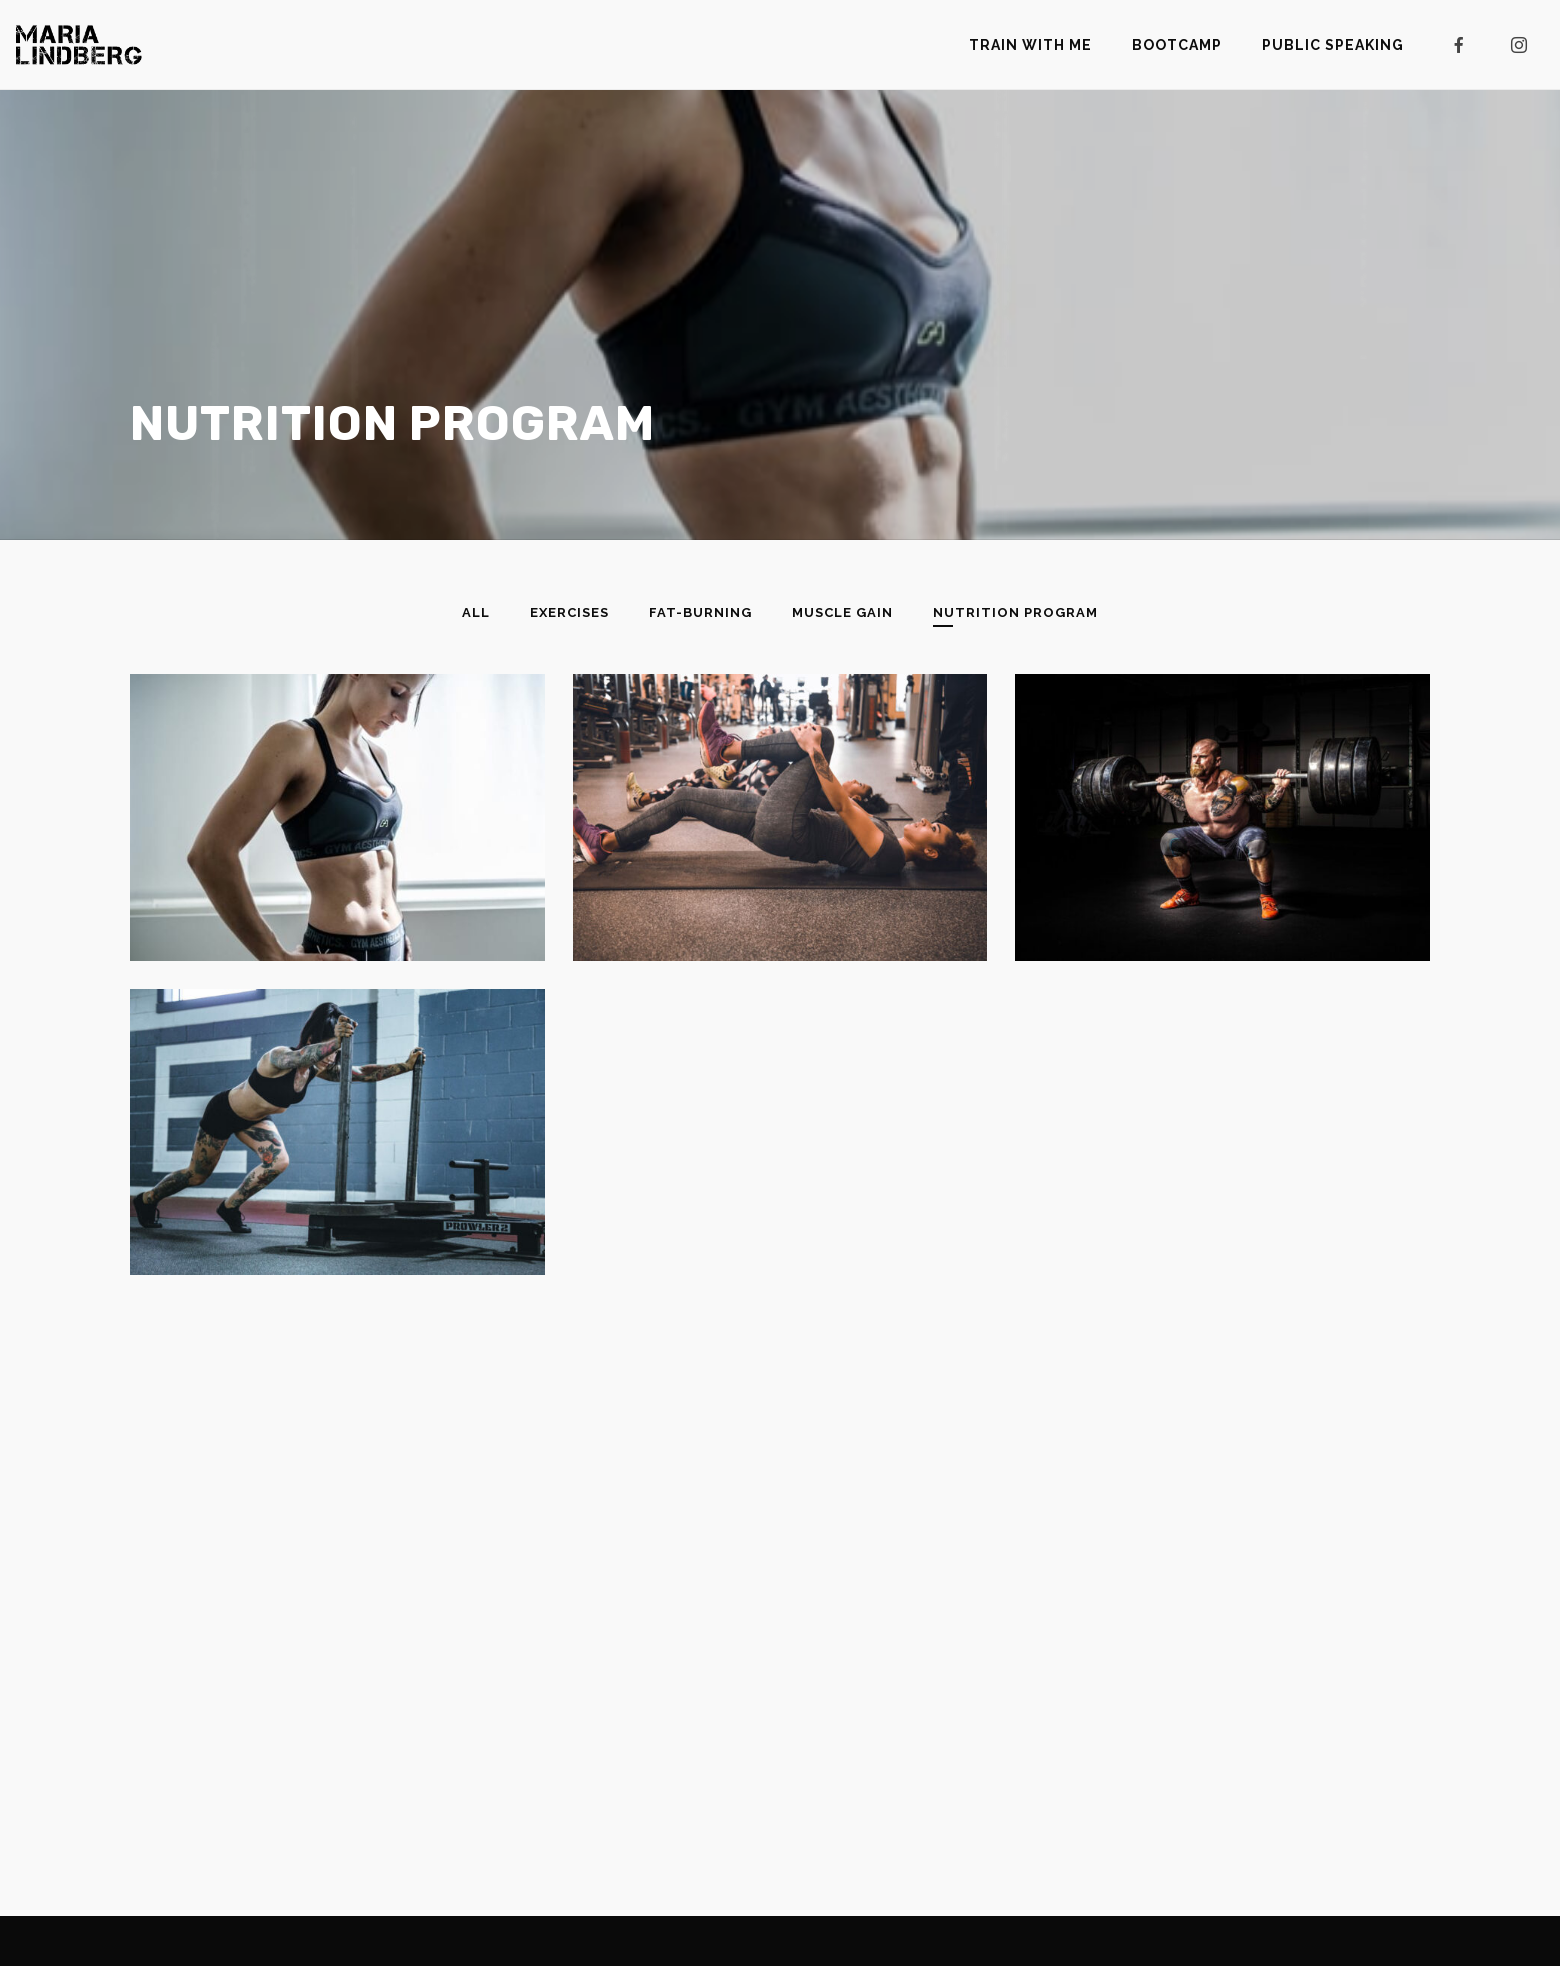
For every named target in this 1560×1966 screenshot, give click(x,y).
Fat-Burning (700, 612)
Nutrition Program (1015, 612)
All (476, 612)
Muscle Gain (842, 612)
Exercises (569, 612)
